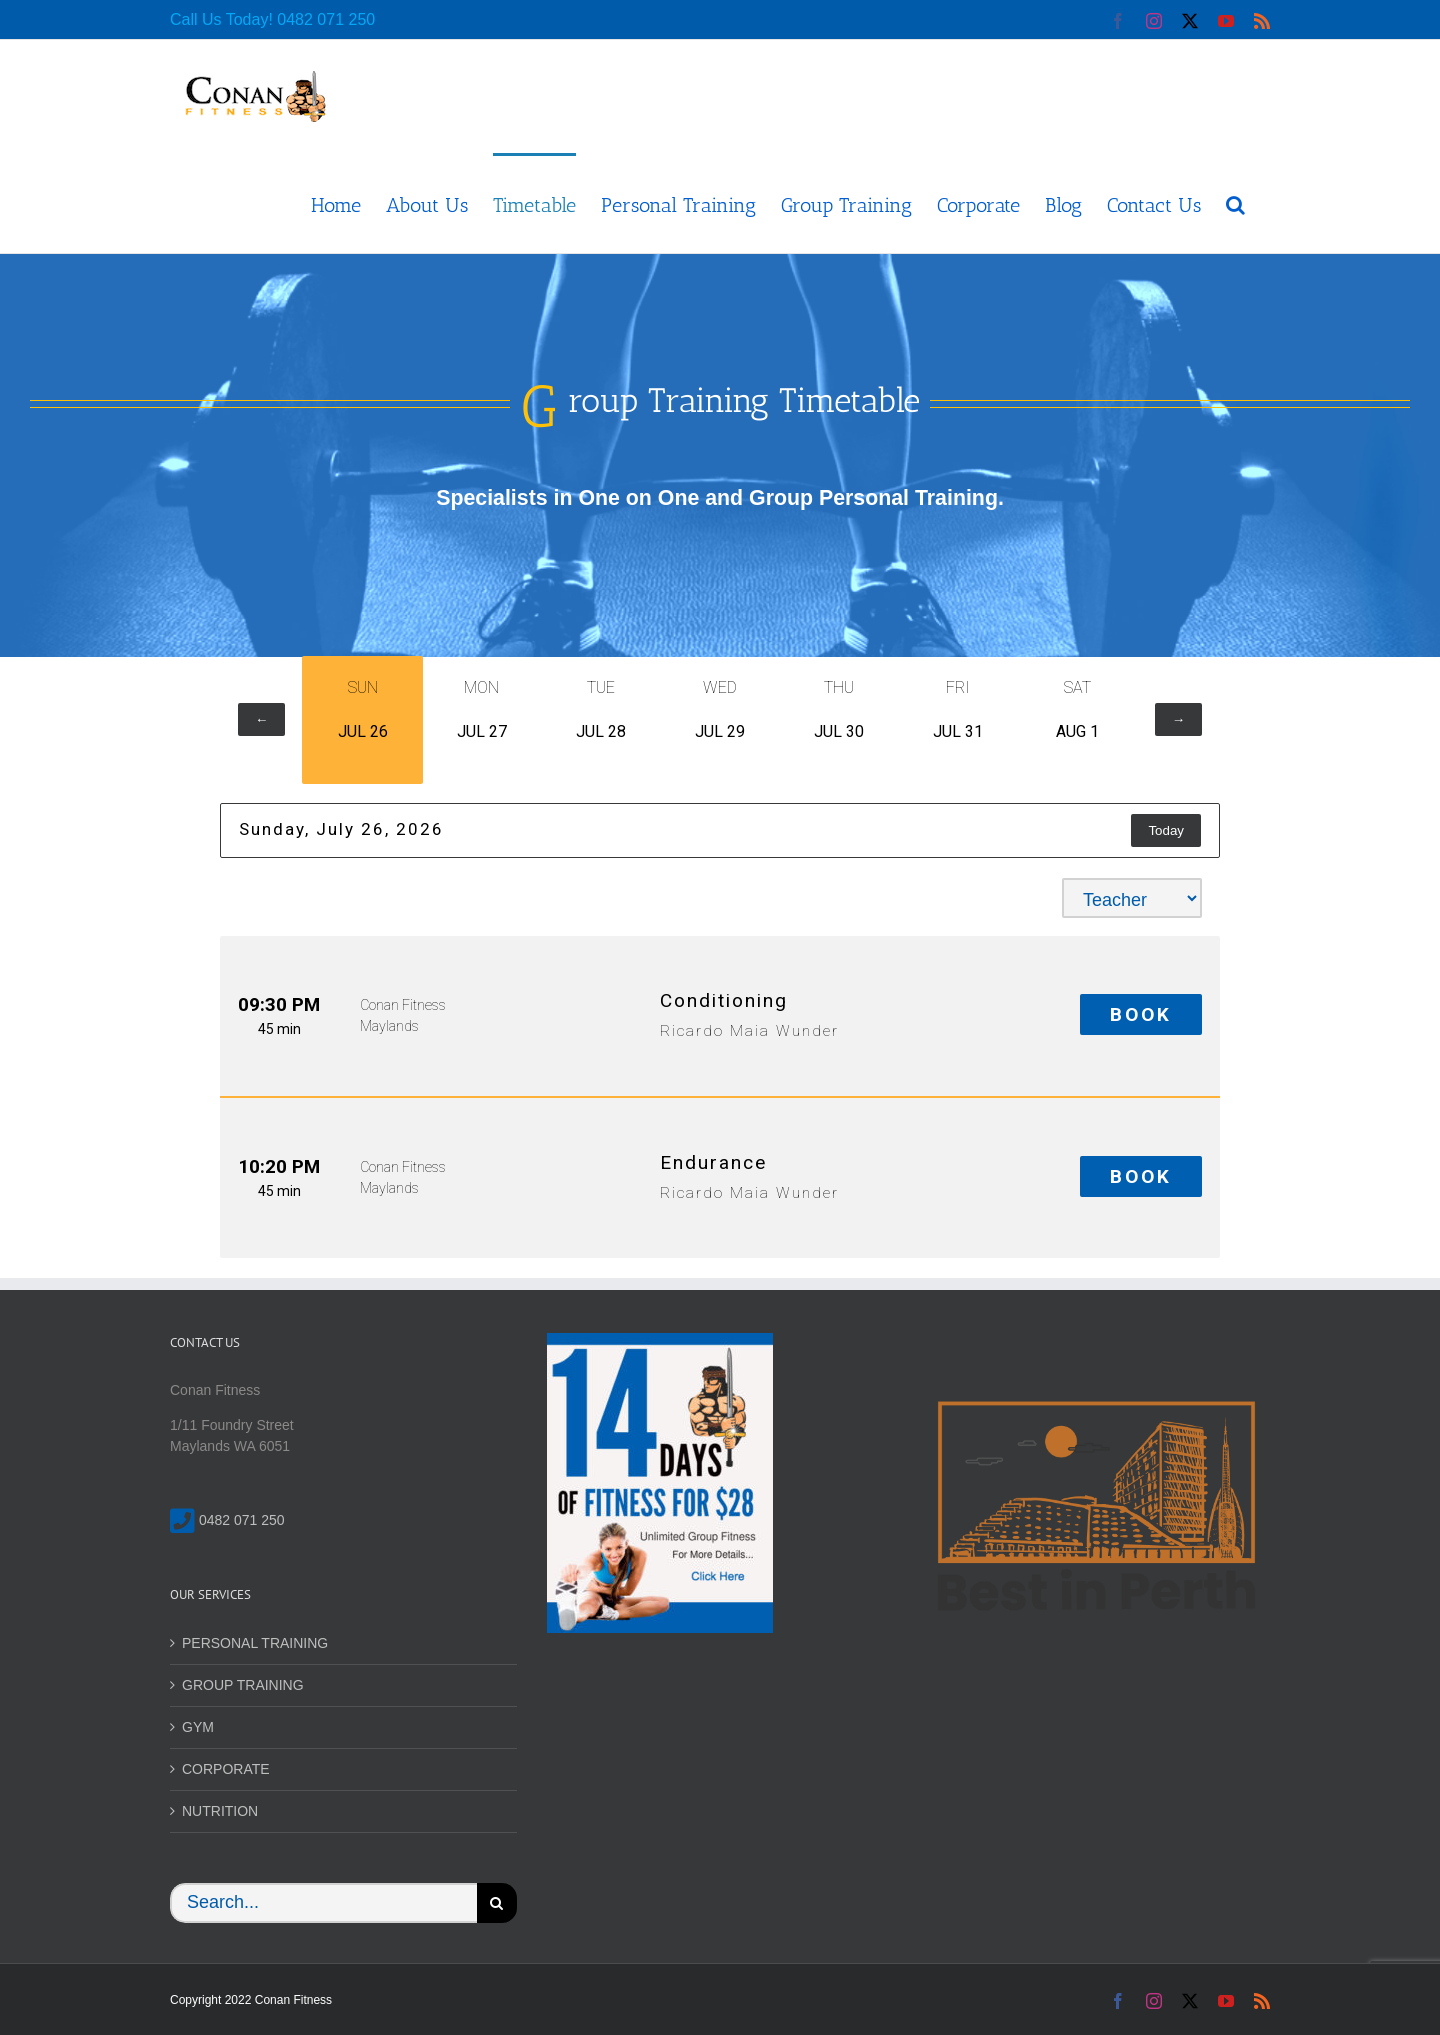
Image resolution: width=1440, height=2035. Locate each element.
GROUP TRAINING (243, 1685)
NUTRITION (220, 1811)
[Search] (497, 1903)
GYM (198, 1727)
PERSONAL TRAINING (255, 1643)
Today (1166, 830)
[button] (1235, 203)
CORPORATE (226, 1769)
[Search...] (323, 1903)
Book (1141, 1014)
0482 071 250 (326, 19)
